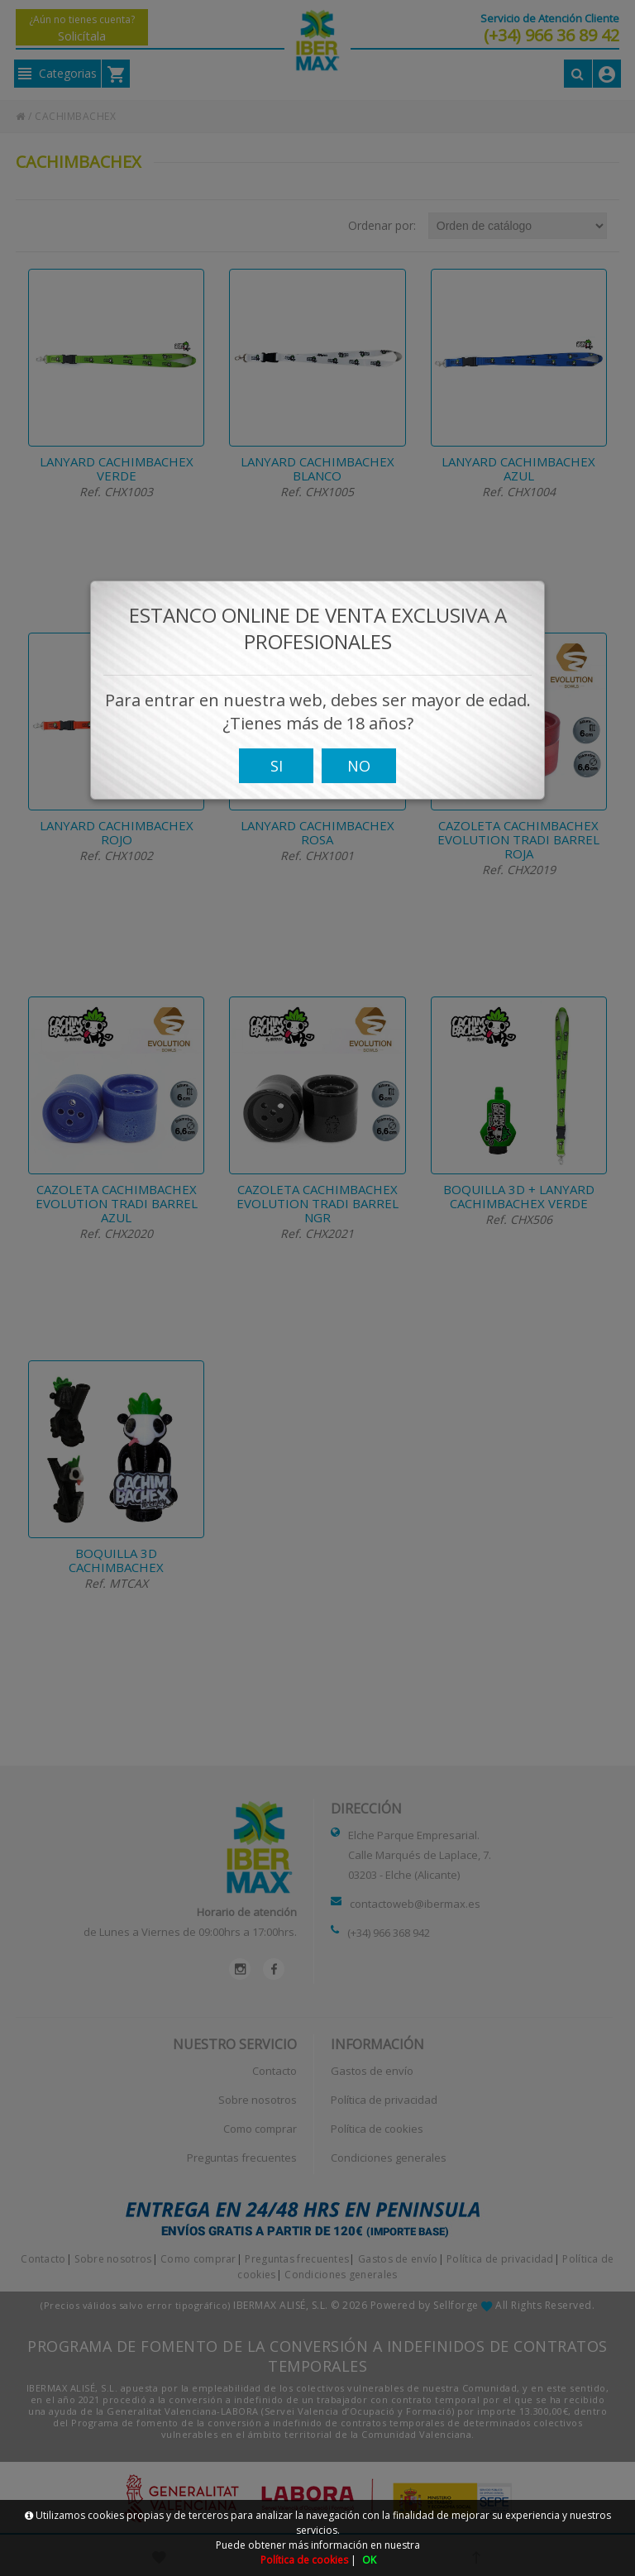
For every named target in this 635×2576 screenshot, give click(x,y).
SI (276, 829)
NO (358, 829)
